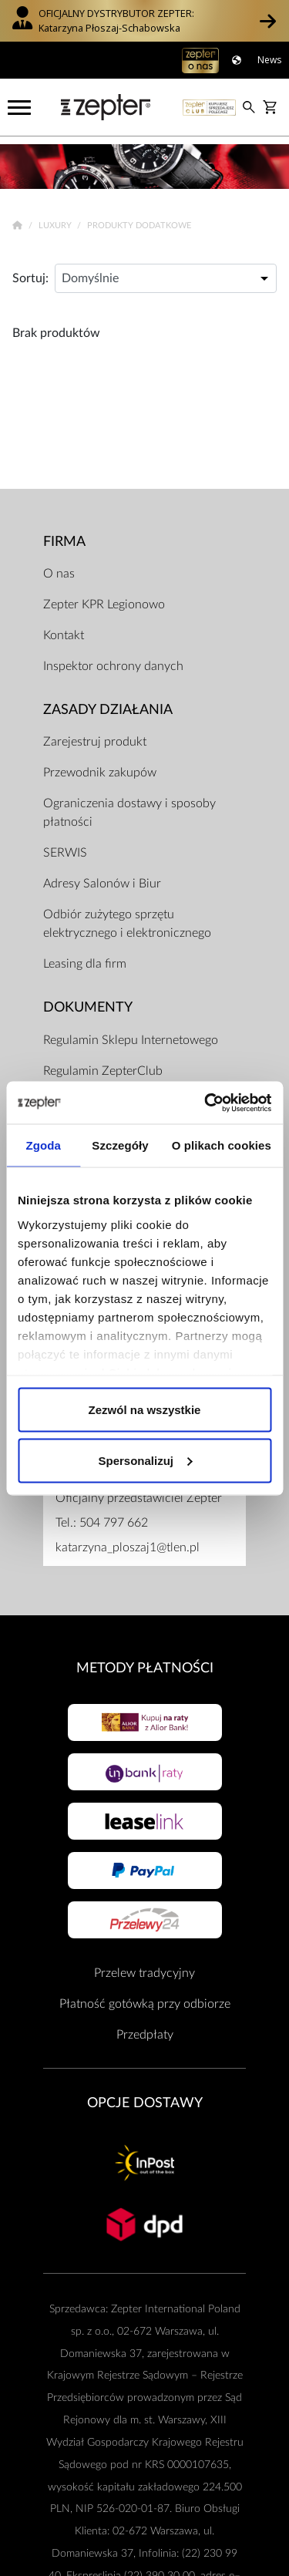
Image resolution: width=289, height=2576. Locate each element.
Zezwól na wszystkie (145, 1409)
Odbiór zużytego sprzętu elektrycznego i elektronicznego (127, 916)
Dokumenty (88, 1000)
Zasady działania (108, 702)
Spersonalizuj (145, 1459)
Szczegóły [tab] (120, 1145)
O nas (59, 567)
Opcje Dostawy (145, 2095)
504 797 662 (113, 1516)
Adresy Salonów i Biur (102, 876)
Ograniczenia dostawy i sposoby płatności (129, 805)
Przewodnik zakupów (99, 765)
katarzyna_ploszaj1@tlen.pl (127, 1540)
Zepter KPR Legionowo (104, 597)
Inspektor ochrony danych (113, 659)
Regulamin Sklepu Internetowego (130, 1033)
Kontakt (63, 628)
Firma (64, 533)
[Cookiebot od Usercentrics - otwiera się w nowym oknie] (205, 1103)
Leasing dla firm (84, 957)
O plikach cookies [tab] (221, 1145)
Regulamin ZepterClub (103, 1064)
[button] (268, 20)
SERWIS (65, 846)
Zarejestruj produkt (94, 735)
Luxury (56, 218)
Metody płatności (144, 1661)
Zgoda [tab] (43, 1145)
